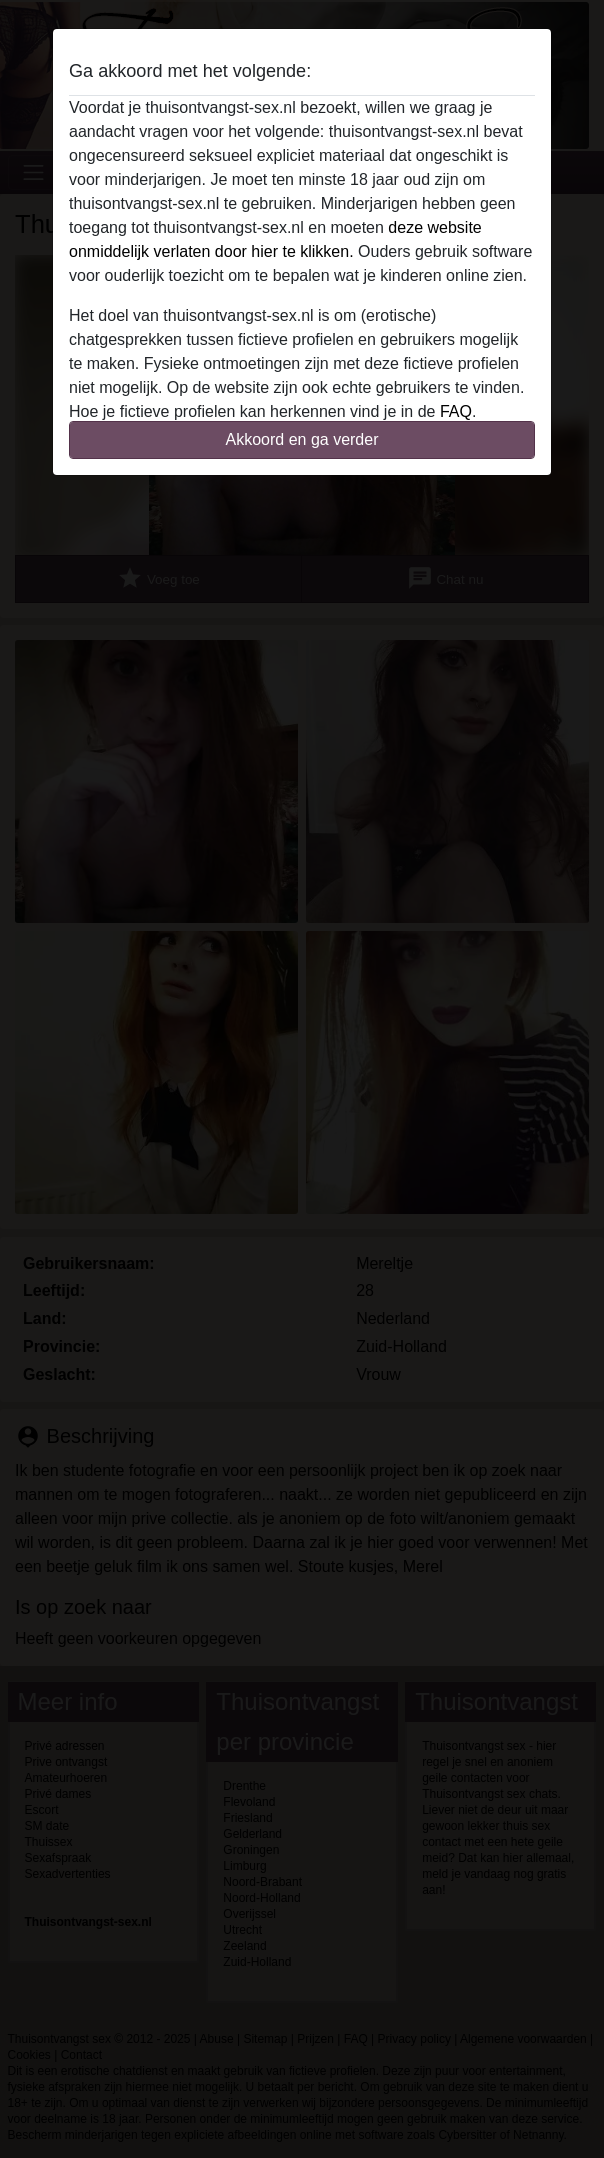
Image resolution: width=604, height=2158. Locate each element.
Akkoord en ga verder (302, 439)
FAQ (456, 411)
